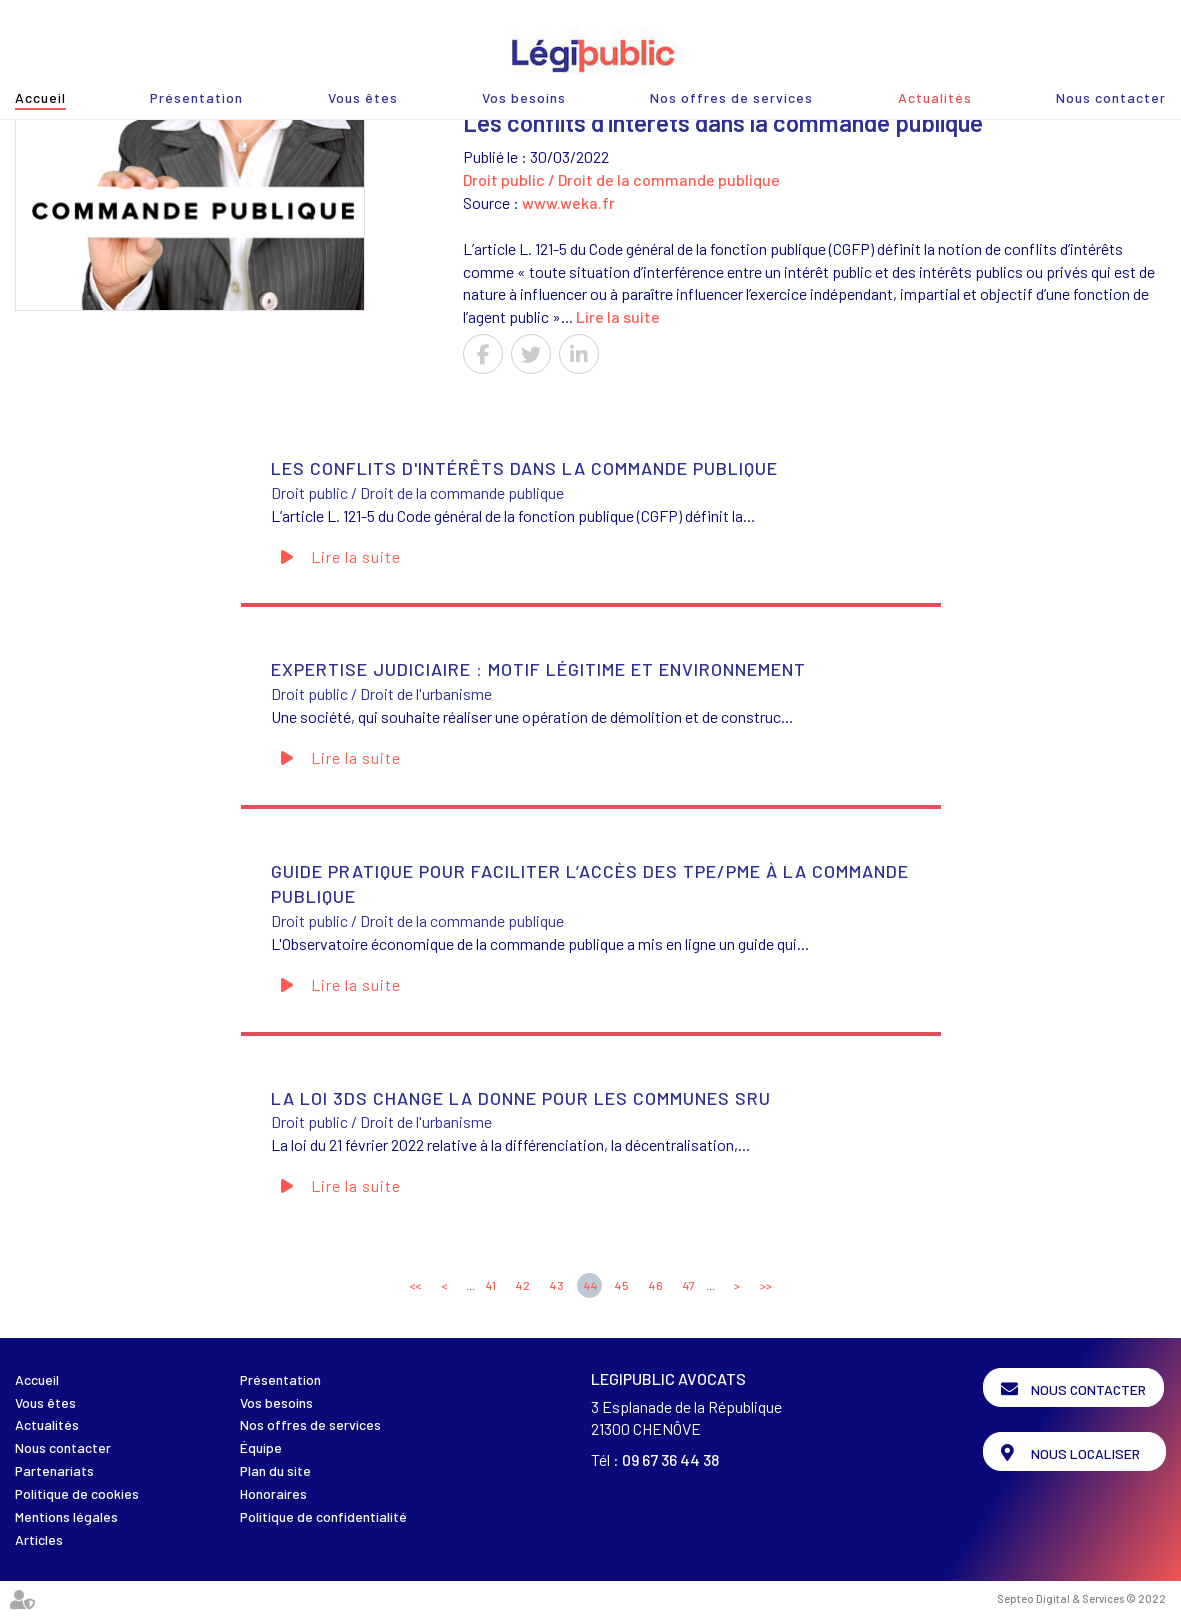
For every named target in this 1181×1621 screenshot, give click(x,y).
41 (491, 1285)
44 (591, 1285)
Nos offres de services (731, 97)
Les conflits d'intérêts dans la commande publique (524, 468)
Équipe (261, 1447)
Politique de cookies (77, 1493)
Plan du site (275, 1470)
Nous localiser (1087, 1451)
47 (689, 1285)
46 (656, 1285)
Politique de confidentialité (323, 1516)
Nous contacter (1111, 97)
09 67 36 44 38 (670, 1459)
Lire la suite (618, 316)
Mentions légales (66, 1516)
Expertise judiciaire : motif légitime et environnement (538, 669)
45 (622, 1285)
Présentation (196, 97)
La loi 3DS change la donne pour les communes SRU (521, 1098)
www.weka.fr (568, 202)
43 (557, 1285)
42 (523, 1285)
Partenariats (54, 1470)
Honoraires (273, 1493)
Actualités (935, 97)
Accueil (40, 97)
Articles (39, 1539)
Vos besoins (524, 97)
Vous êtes (363, 97)
